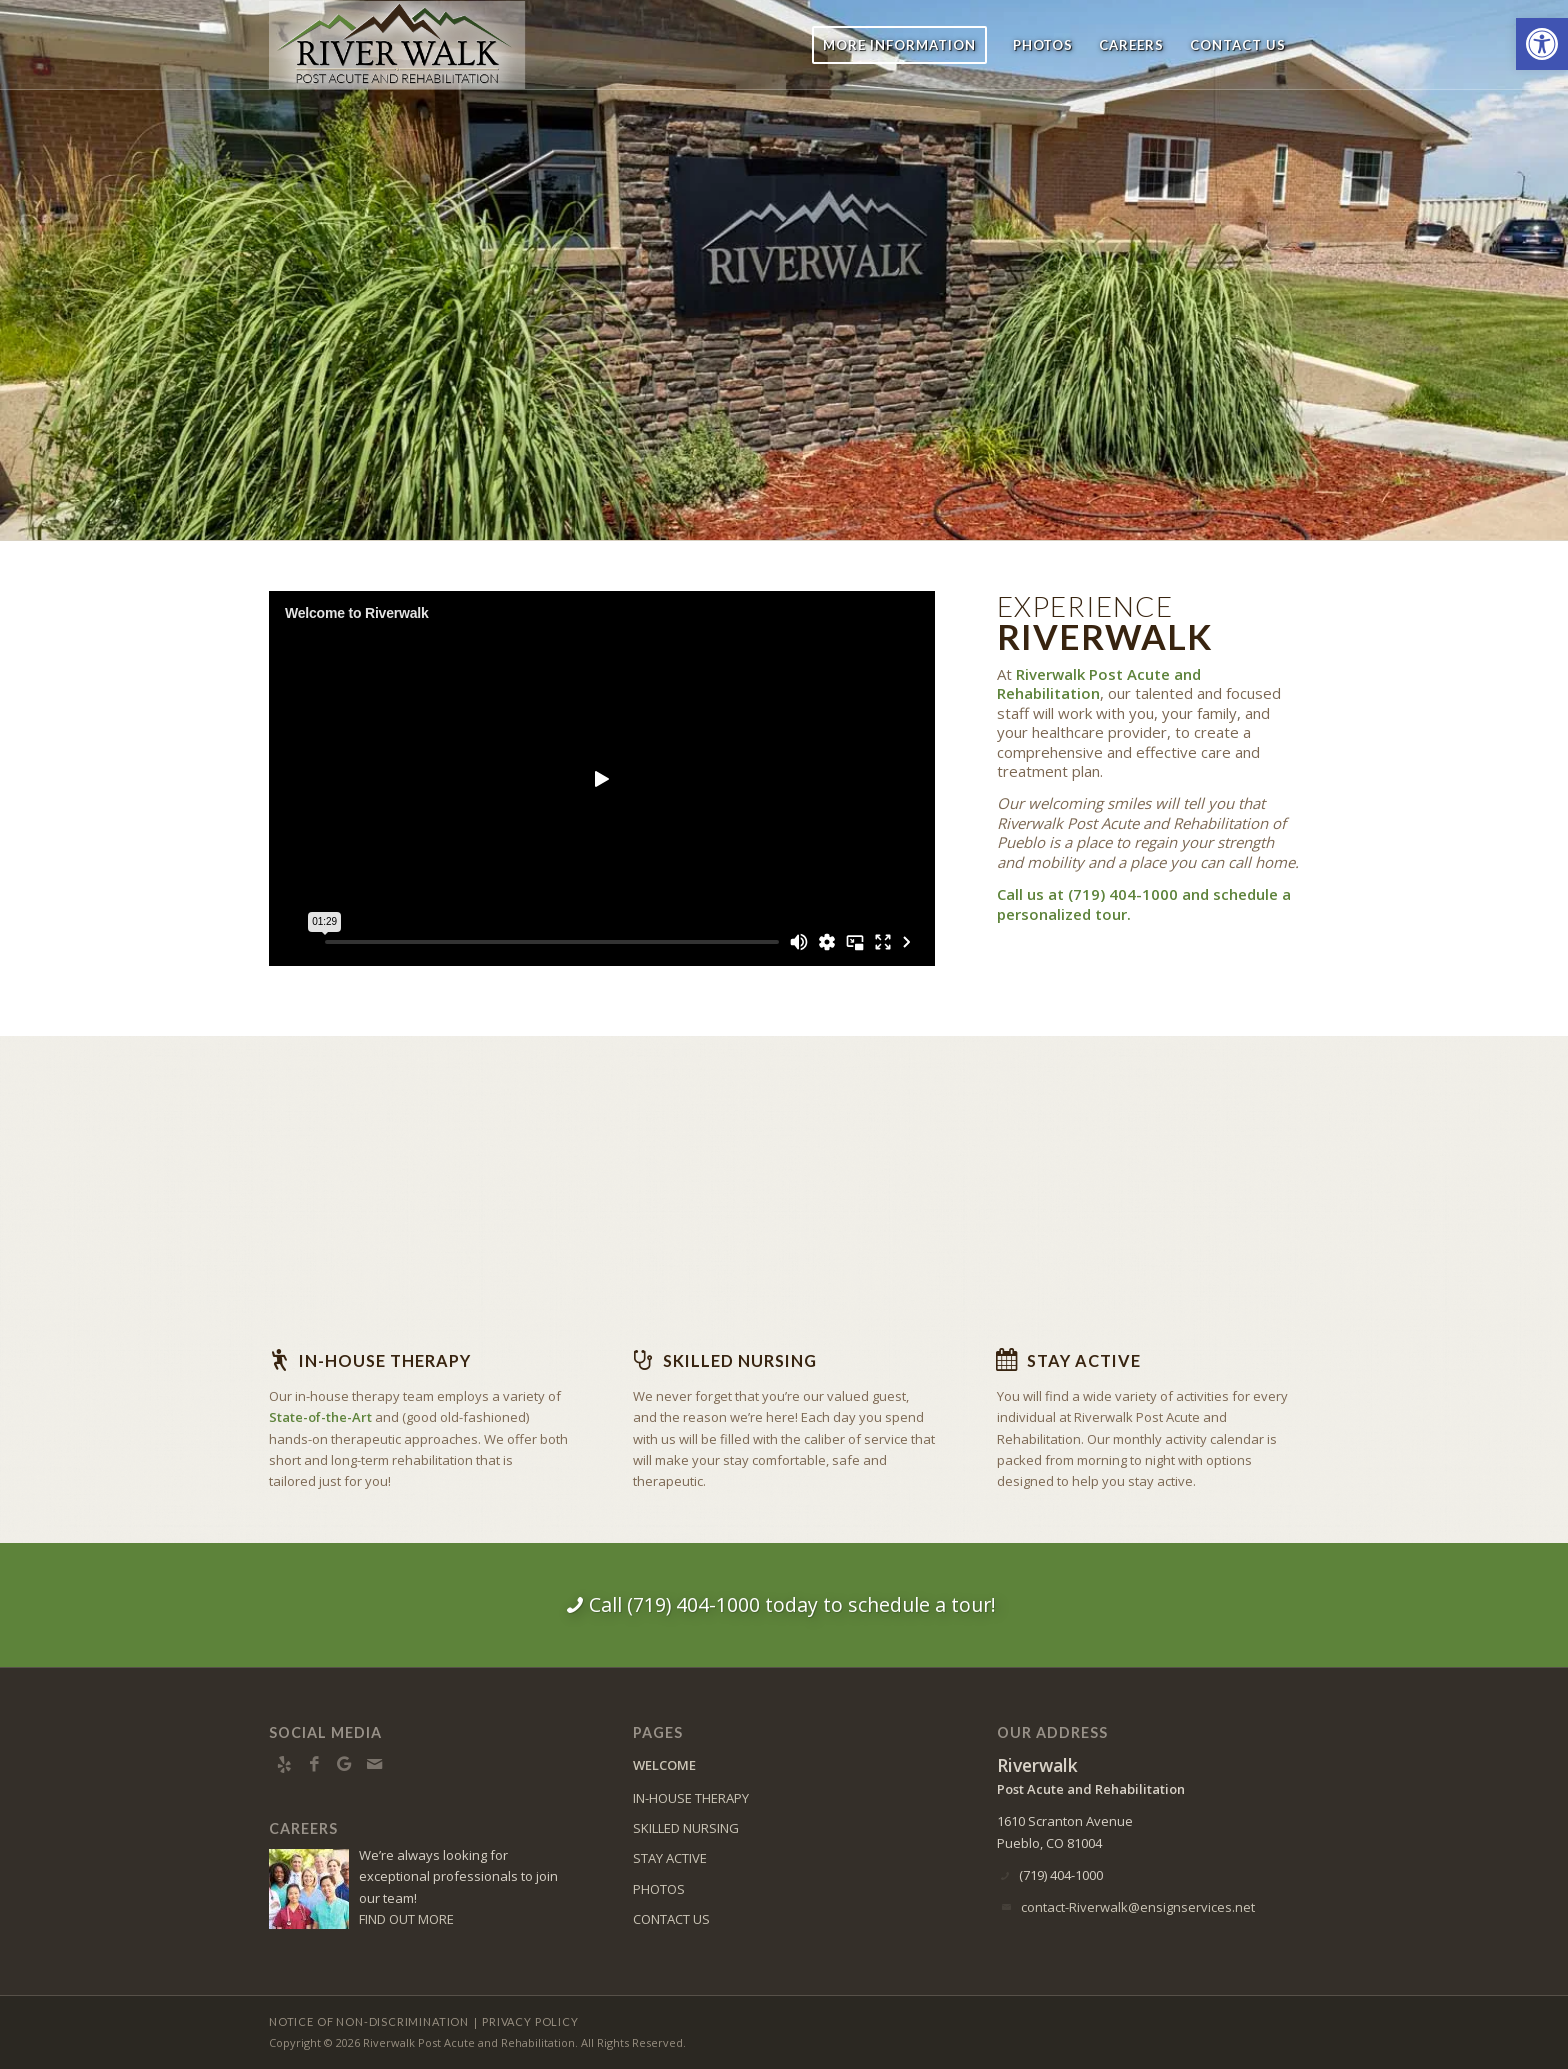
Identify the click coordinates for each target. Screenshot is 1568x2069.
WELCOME (664, 1765)
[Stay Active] (1007, 1360)
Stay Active (1084, 1360)
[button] (1542, 44)
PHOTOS (659, 1889)
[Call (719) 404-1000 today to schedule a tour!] (784, 1605)
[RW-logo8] (407, 45)
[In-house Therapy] (279, 1360)
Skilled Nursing (740, 1360)
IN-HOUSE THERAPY (691, 1798)
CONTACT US (671, 1919)
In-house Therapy (385, 1360)
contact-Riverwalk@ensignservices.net (1138, 1907)
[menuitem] (899, 45)
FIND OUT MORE (406, 1919)
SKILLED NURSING (686, 1828)
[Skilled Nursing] (643, 1360)
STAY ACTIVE (670, 1858)
